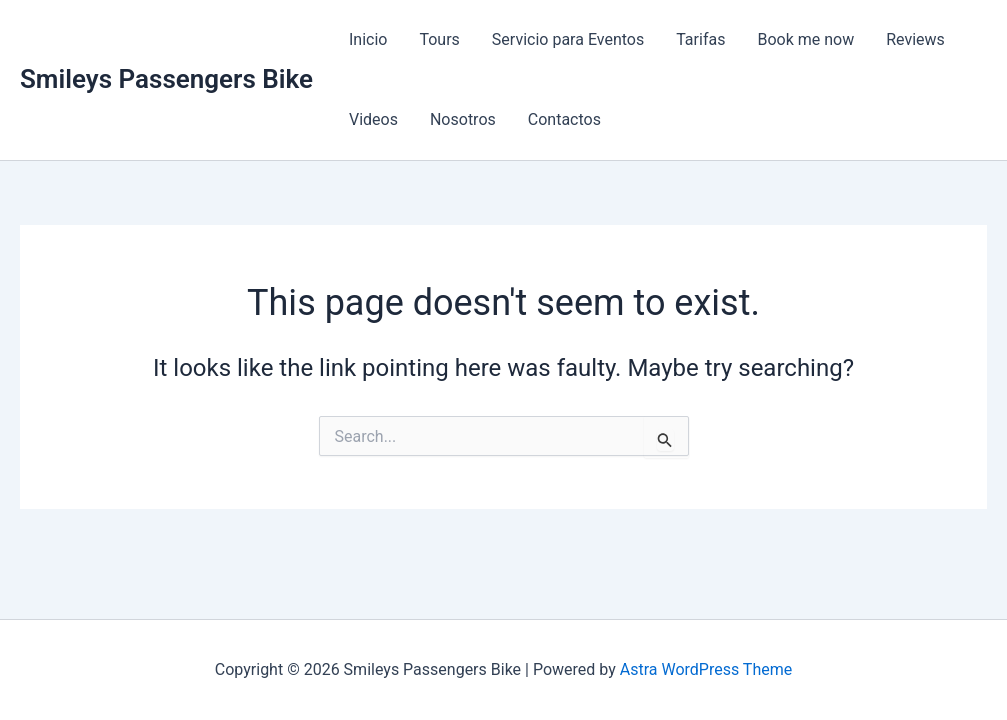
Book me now (805, 39)
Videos (373, 119)
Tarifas (700, 39)
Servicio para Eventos (568, 39)
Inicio (368, 39)
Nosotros (463, 119)
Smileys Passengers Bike (166, 79)
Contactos (564, 119)
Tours (439, 39)
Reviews (915, 39)
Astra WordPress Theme (706, 669)
